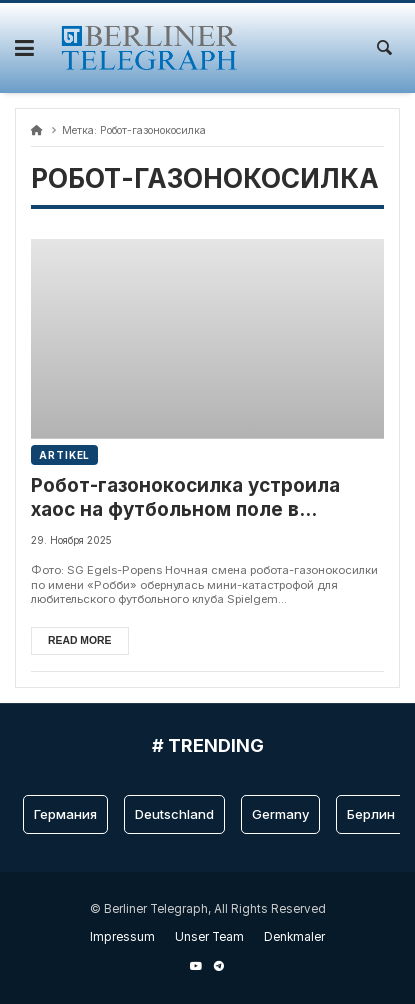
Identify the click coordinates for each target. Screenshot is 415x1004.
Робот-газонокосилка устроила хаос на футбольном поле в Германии (185, 498)
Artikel (64, 455)
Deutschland (174, 814)
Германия (65, 814)
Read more (80, 640)
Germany (280, 814)
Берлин (371, 814)
